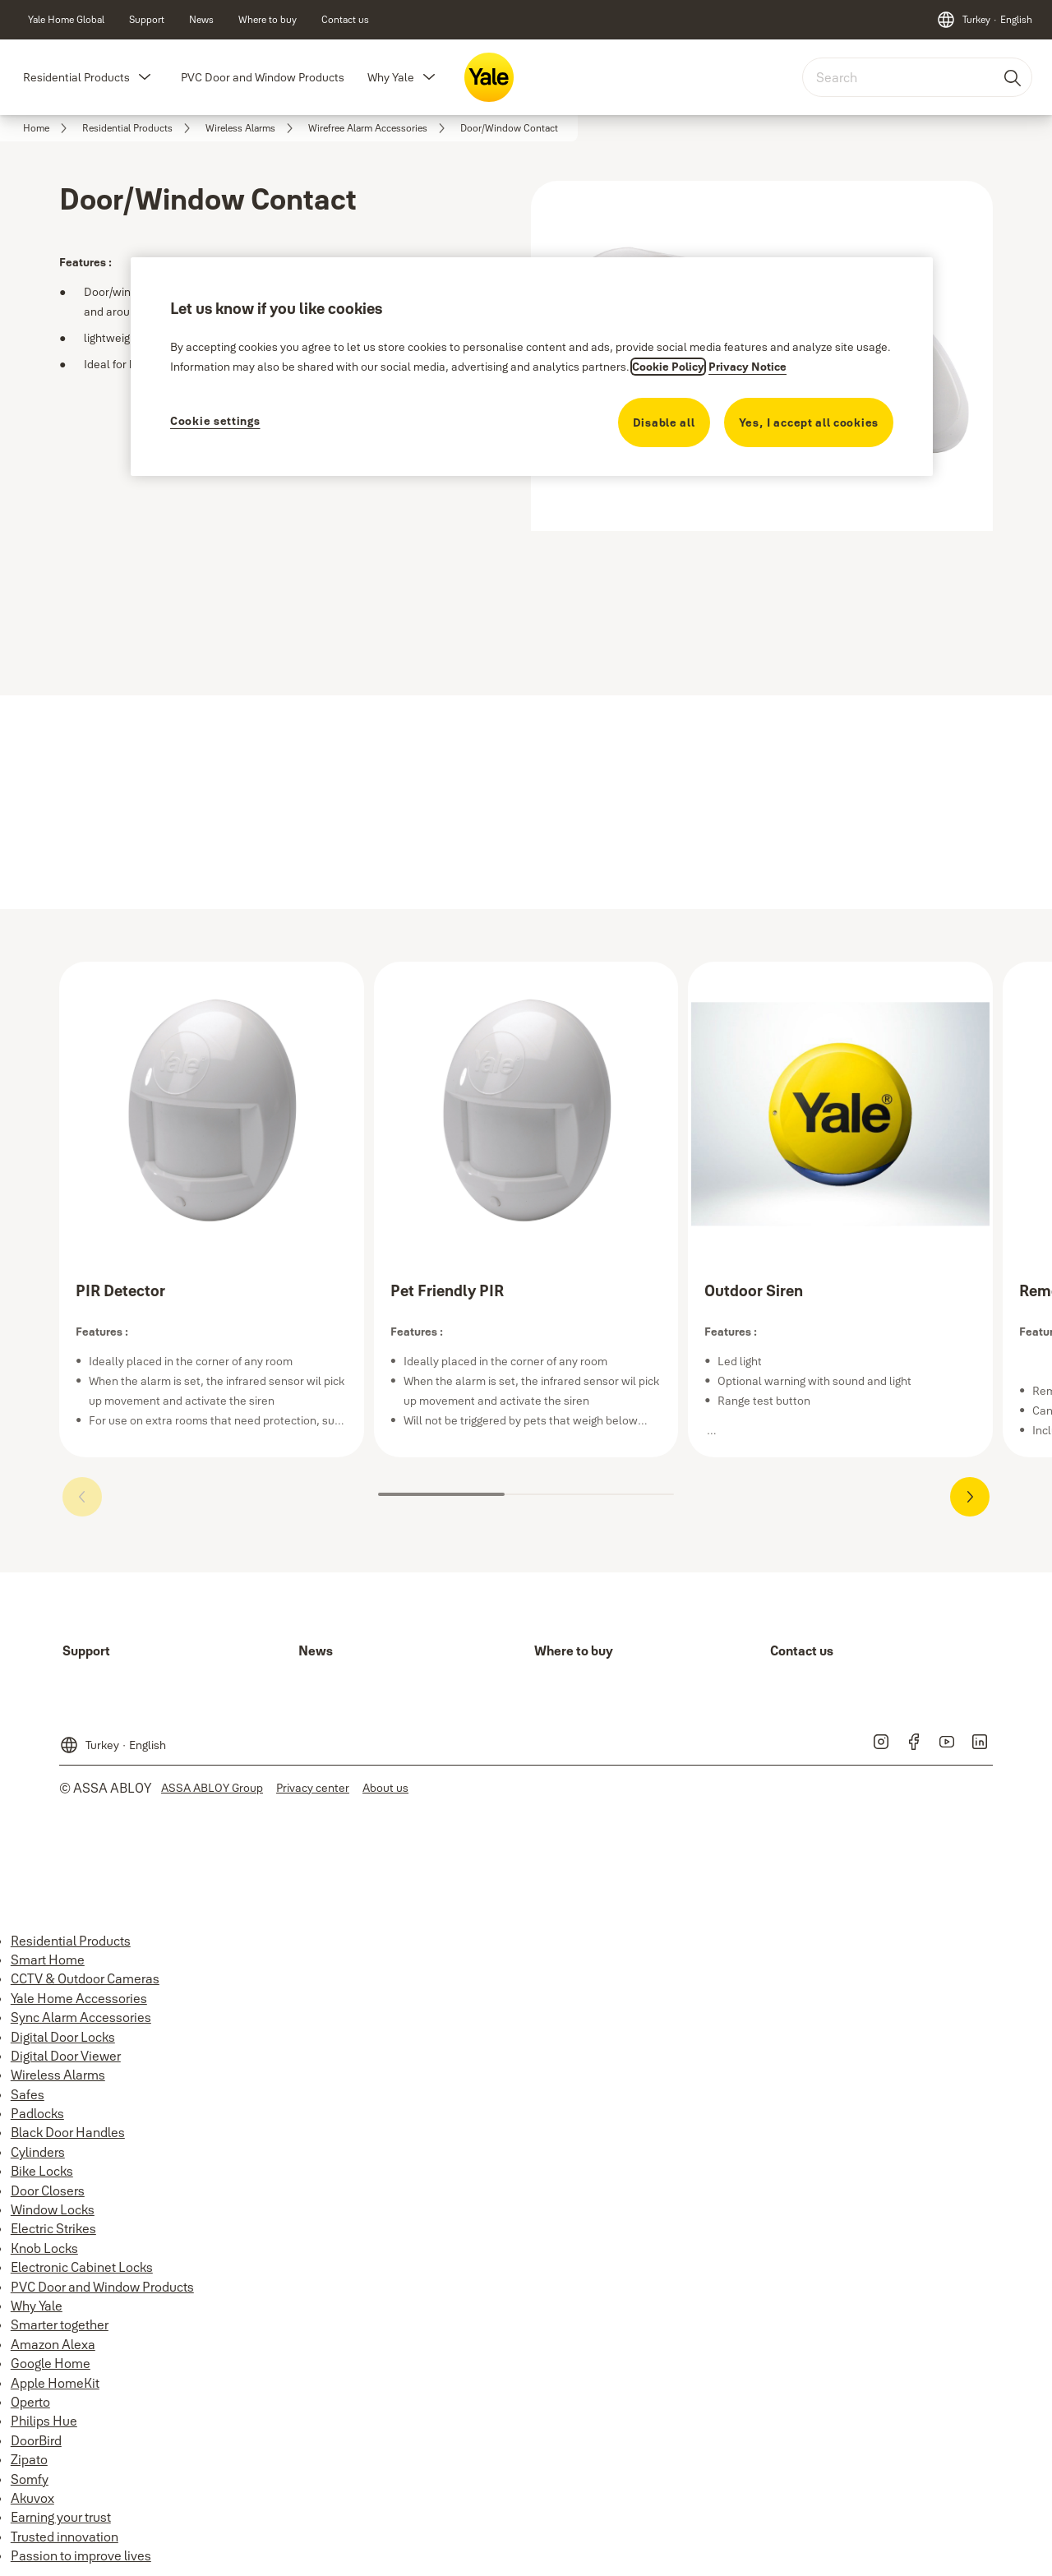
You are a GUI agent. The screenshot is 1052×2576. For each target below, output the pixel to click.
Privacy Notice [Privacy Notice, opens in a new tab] (747, 366)
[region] (532, 366)
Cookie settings (215, 420)
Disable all (664, 422)
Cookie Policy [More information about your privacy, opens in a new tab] (668, 366)
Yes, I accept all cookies (809, 422)
